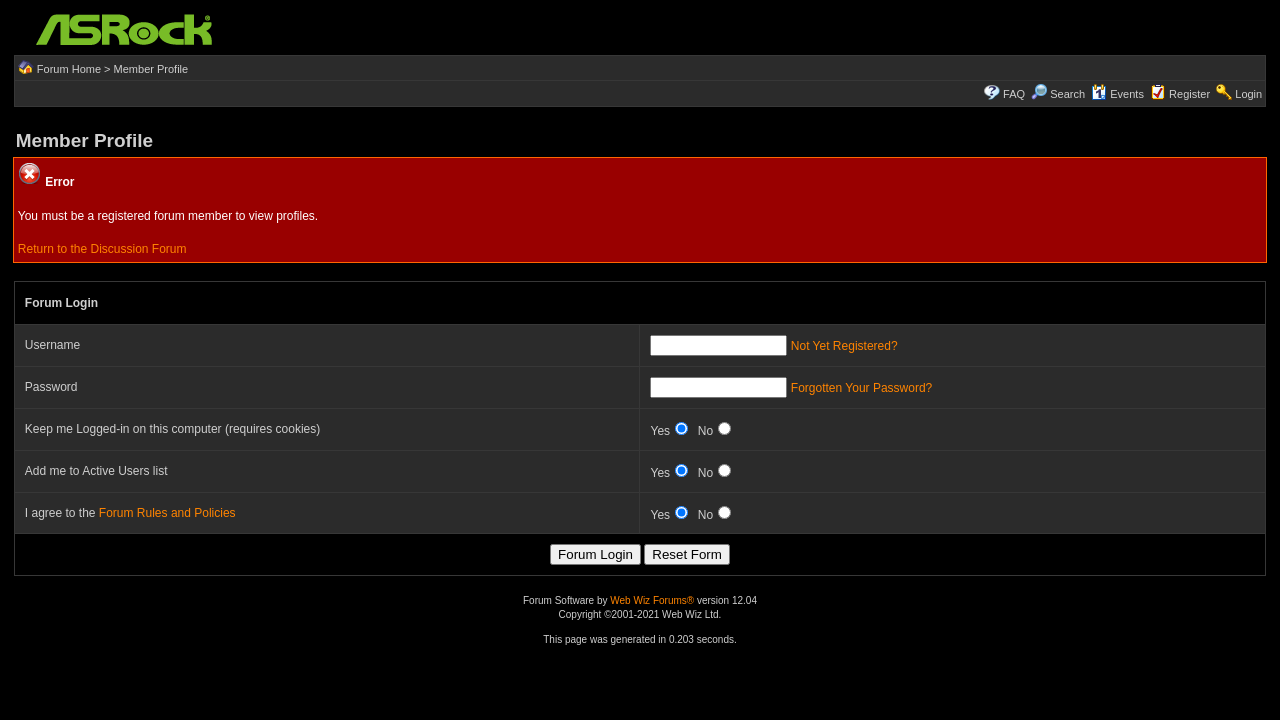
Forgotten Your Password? (861, 388)
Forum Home (69, 69)
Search (1067, 94)
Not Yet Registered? (844, 346)
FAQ (1014, 94)
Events (1117, 94)
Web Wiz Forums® (652, 600)
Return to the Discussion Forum (102, 249)
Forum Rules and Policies (167, 513)
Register (1189, 94)
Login (1248, 94)
